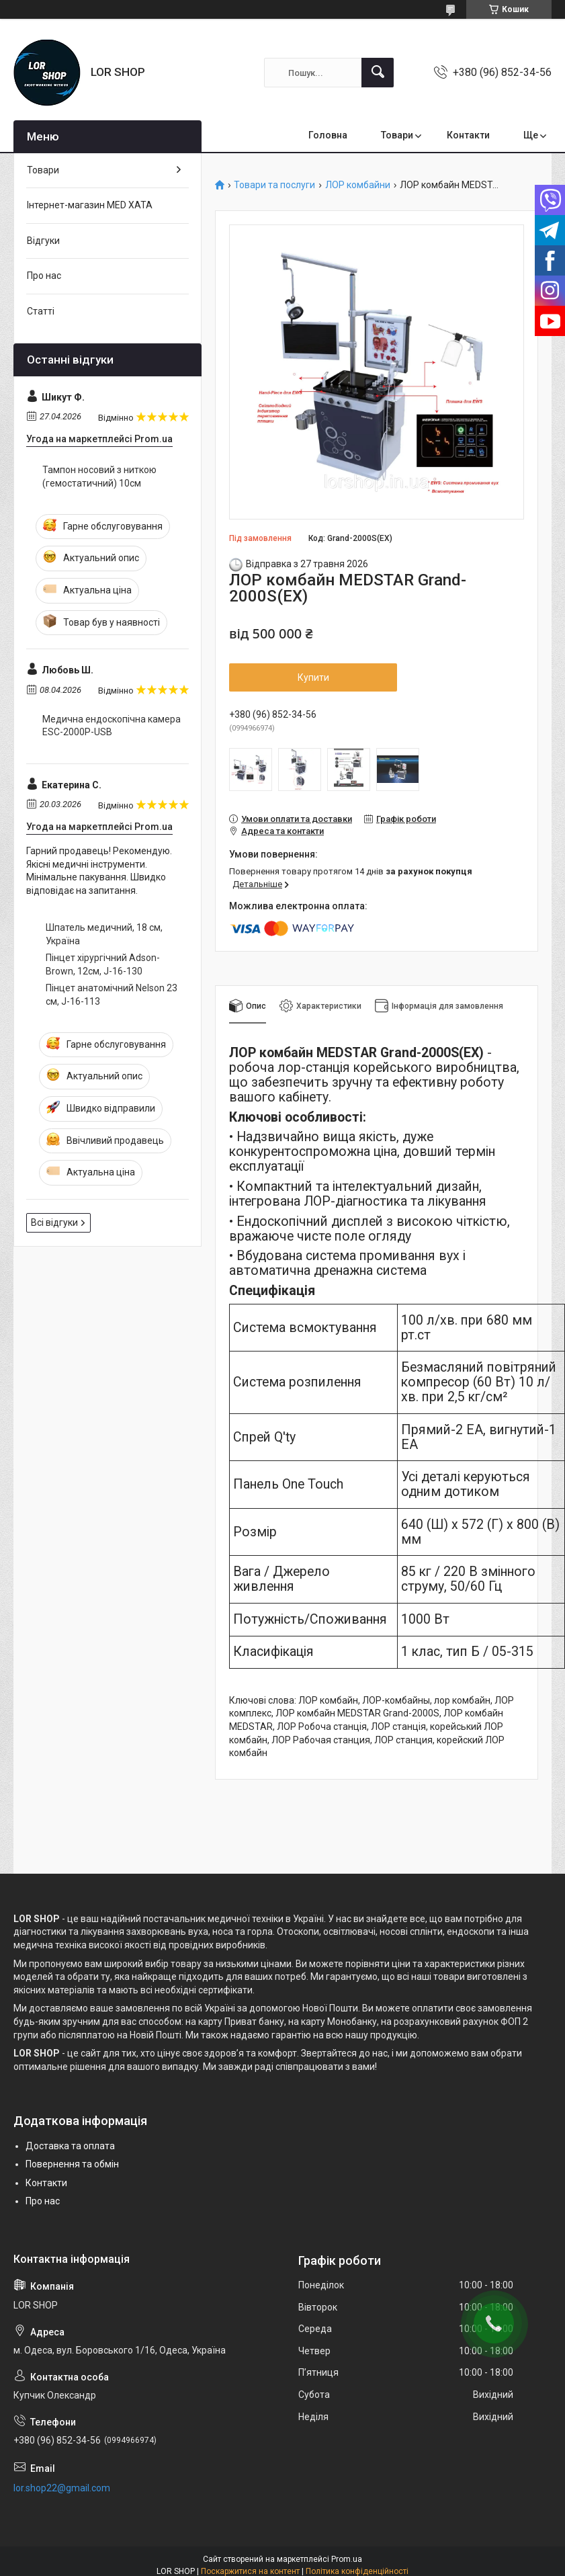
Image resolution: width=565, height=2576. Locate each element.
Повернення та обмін (72, 2164)
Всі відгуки (54, 1222)
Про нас (44, 275)
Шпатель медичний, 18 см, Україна (104, 934)
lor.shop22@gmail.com (61, 2488)
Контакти (468, 135)
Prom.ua (346, 2559)
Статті (40, 311)
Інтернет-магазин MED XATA (90, 205)
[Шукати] (377, 72)
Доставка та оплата (70, 2146)
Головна (327, 135)
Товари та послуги (274, 185)
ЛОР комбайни (357, 185)
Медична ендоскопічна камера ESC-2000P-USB (111, 726)
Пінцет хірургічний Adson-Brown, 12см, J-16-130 (103, 964)
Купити (313, 677)
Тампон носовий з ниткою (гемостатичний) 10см (99, 476)
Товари (397, 135)
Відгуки (43, 240)
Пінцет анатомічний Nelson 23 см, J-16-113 (111, 995)
